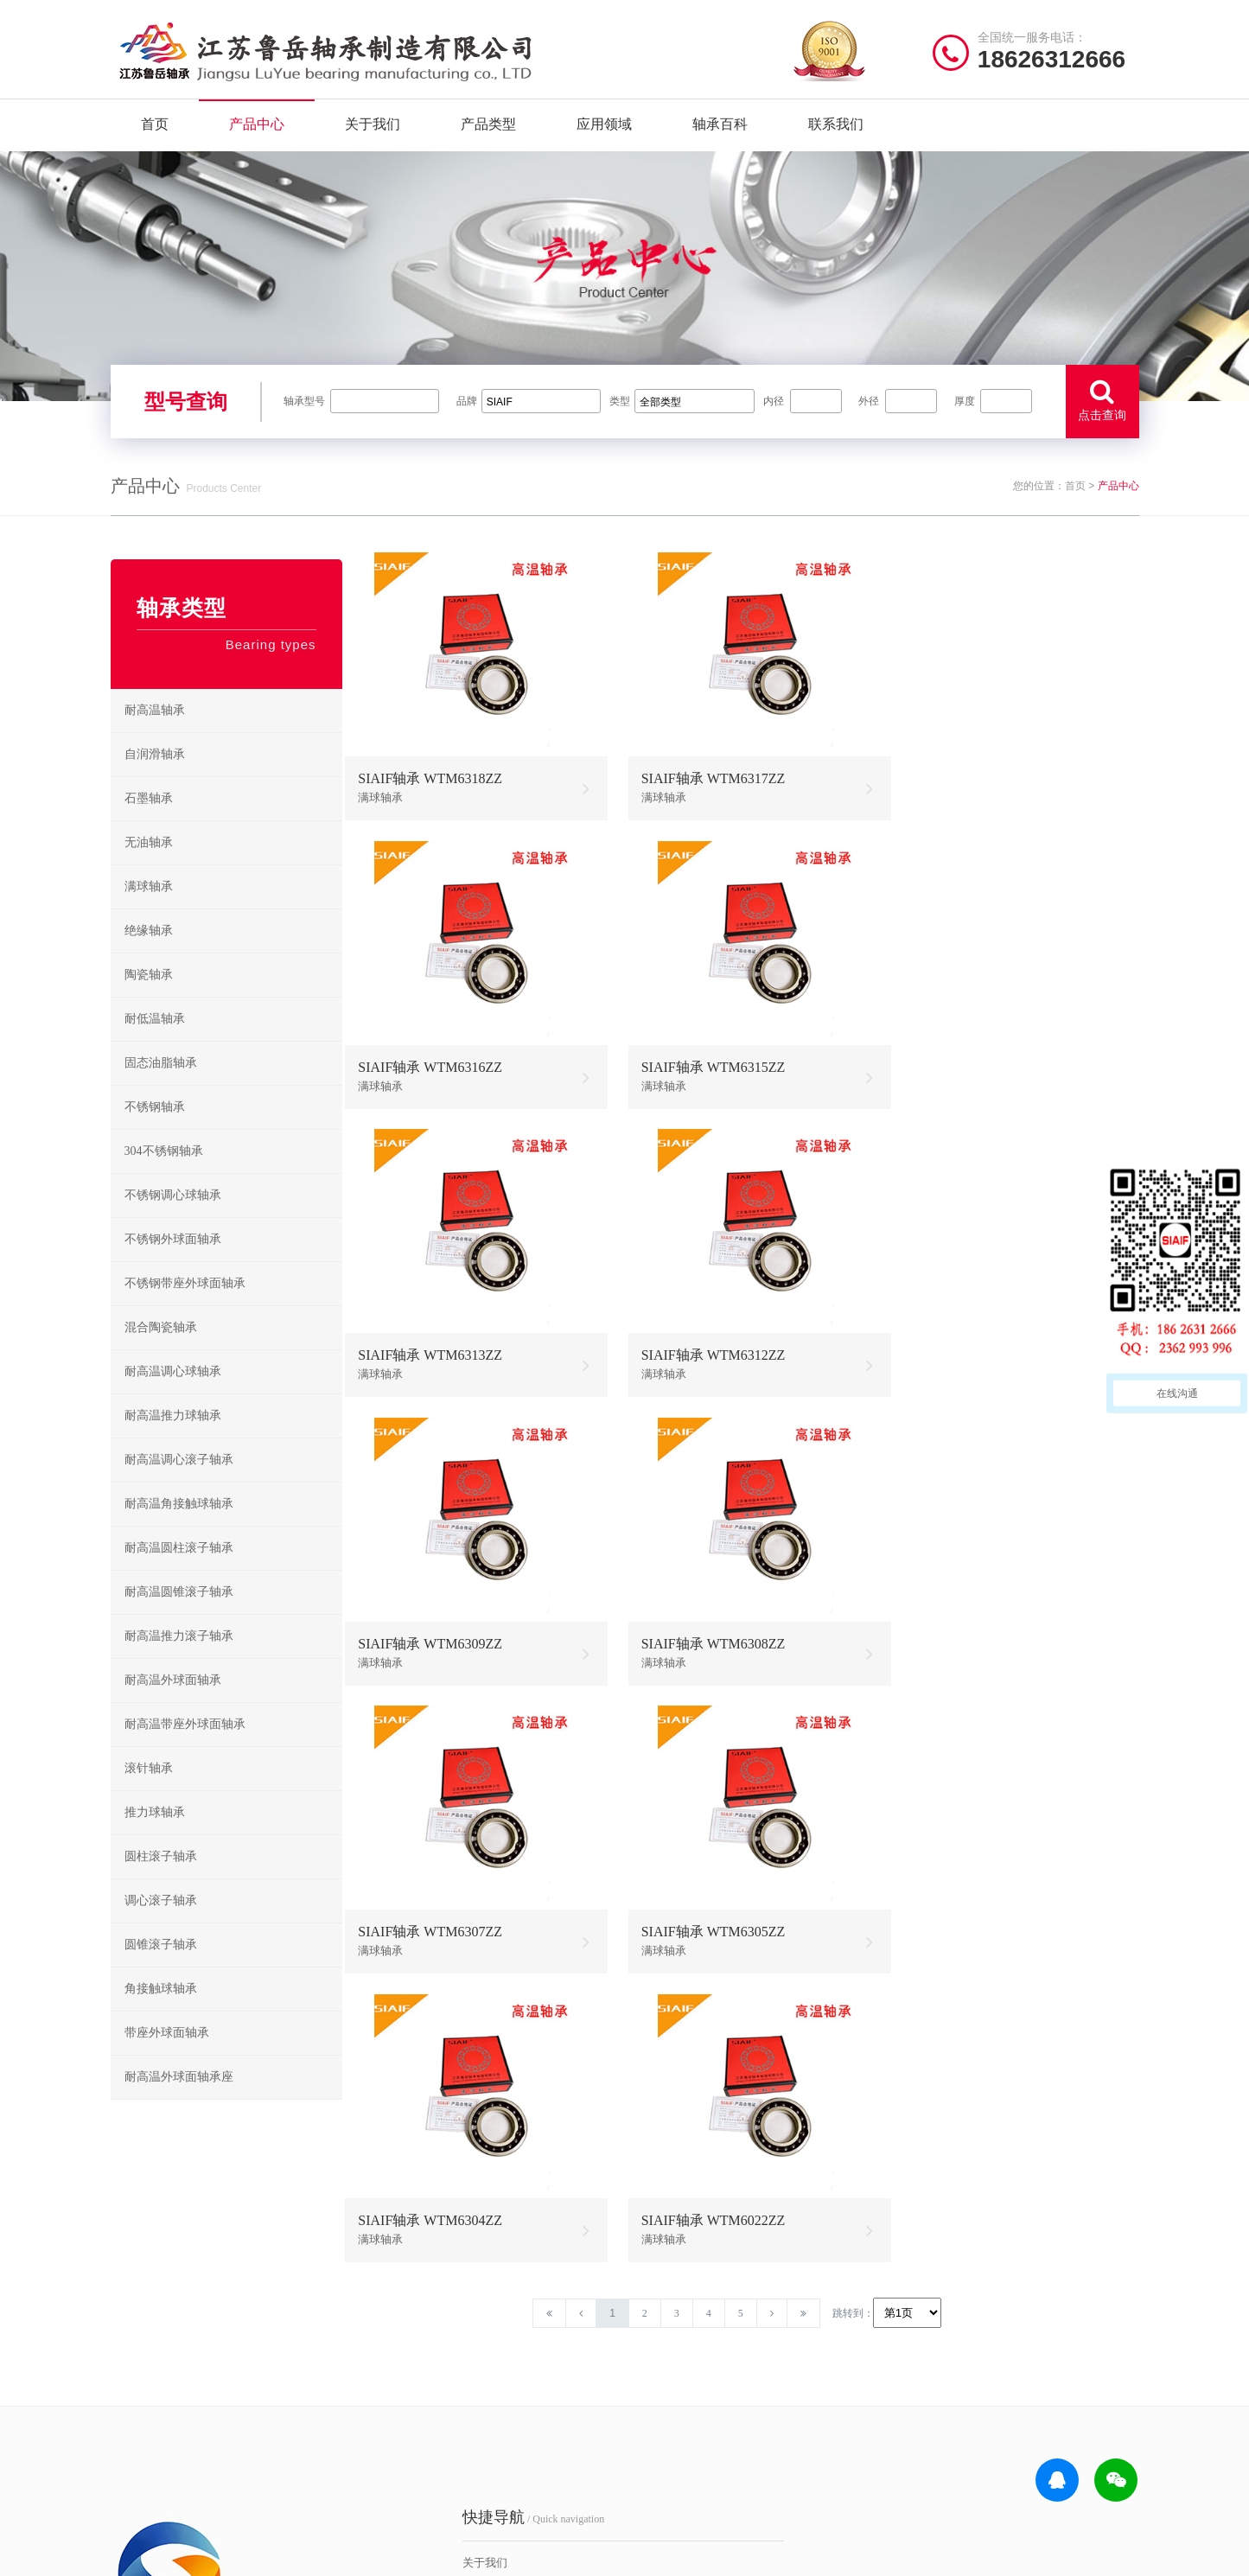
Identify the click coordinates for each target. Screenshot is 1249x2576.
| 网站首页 (139, 2553)
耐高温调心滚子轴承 (178, 1484)
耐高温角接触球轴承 (178, 1528)
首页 (155, 129)
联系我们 (835, 129)
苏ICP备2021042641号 (508, 2553)
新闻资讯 (398, 2419)
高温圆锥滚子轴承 (687, 2419)
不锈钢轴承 (154, 1131)
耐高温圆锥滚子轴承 (178, 1616)
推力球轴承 (154, 1837)
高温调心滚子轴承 (687, 2393)
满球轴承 (148, 911)
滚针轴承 (148, 1793)
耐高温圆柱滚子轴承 (178, 1572)
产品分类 (398, 2393)
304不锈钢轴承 (163, 1176)
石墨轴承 (148, 823)
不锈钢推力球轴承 (802, 2393)
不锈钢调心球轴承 (172, 1220)
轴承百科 (720, 129)
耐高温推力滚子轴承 (178, 1661)
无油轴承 (148, 867)
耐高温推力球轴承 (172, 1440)
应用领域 (604, 129)
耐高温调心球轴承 (172, 1396)
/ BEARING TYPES (717, 2294)
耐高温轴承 (154, 735)
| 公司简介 (195, 2553)
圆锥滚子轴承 (160, 1969)
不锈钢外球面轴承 (172, 1264)
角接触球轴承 (160, 2013)
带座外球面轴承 (166, 2057)
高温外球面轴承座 (687, 2446)
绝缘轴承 (148, 955)
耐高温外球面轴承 (172, 1705)
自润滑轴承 (154, 779)
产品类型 (488, 129)
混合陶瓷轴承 (160, 1352)
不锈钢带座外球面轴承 (184, 1308)
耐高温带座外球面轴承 (184, 1749)
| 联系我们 (252, 2553)
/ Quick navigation (447, 2294)
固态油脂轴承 (160, 1087)
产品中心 (256, 129)
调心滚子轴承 (160, 1925)
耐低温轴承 (154, 1043)
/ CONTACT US (975, 2294)
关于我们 (372, 129)
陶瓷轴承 (148, 999)
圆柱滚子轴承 (160, 1881)
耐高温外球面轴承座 (178, 2101)
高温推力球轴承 (681, 2366)
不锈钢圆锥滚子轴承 (806, 2419)
